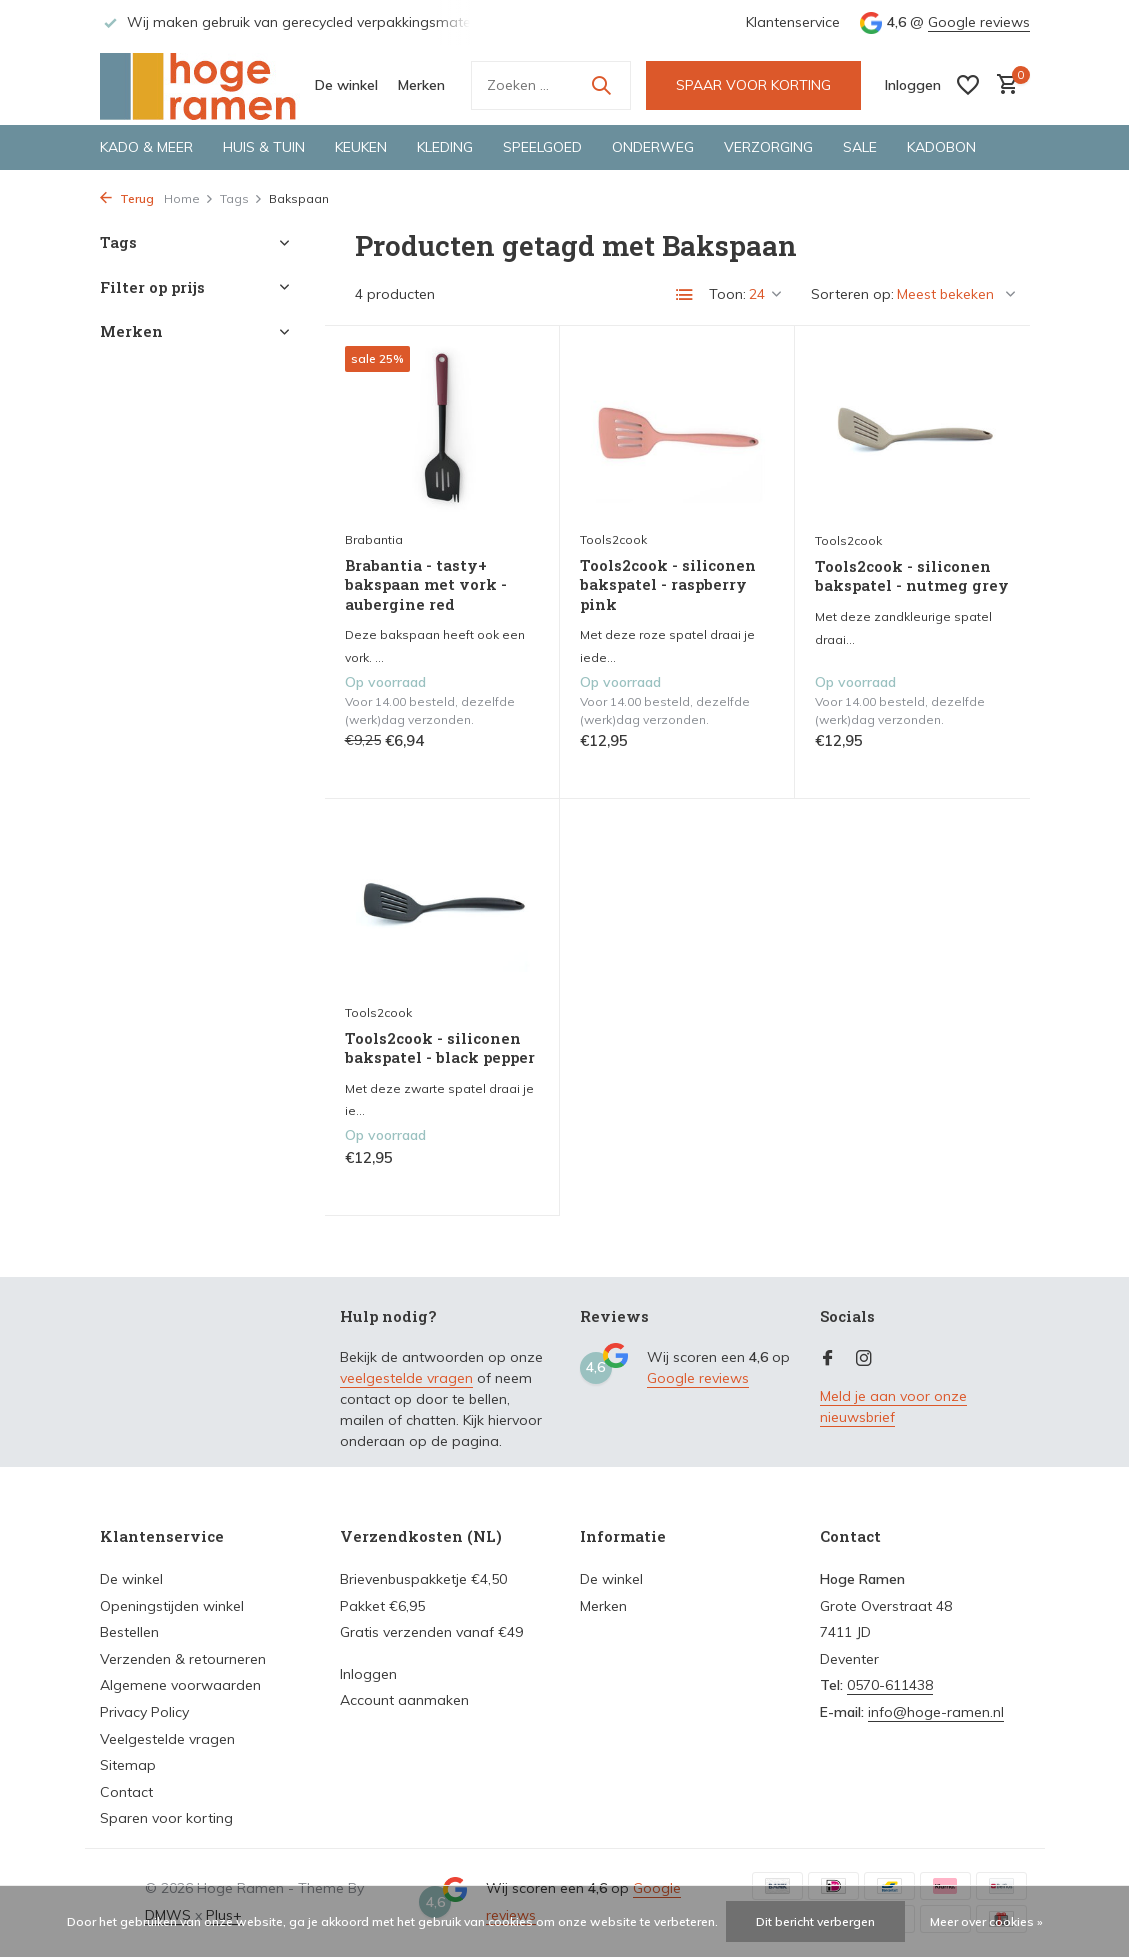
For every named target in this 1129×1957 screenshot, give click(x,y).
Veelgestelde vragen (167, 1739)
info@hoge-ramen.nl (936, 1712)
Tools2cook (613, 539)
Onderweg (653, 147)
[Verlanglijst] (968, 85)
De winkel (346, 85)
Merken (421, 85)
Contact (126, 1792)
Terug (127, 198)
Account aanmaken (404, 1700)
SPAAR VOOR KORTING (753, 85)
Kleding (445, 147)
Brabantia (374, 539)
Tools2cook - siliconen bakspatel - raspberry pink (668, 585)
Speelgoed (542, 147)
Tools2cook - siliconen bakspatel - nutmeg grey (912, 576)
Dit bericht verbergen (815, 1921)
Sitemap (128, 1765)
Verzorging (768, 147)
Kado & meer (146, 147)
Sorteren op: (852, 294)
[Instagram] (864, 1359)
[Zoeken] (551, 85)
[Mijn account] (913, 85)
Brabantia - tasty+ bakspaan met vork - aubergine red (426, 585)
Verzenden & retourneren (183, 1659)
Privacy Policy (144, 1712)
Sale (860, 147)
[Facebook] (828, 1359)
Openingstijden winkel (172, 1606)
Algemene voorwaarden (180, 1685)
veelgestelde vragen (406, 1378)
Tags (241, 198)
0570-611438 (890, 1685)
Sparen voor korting (166, 1818)
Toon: (727, 294)
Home (189, 198)
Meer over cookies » (986, 1921)
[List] (685, 295)
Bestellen (129, 1632)
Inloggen (368, 1674)
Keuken (361, 147)
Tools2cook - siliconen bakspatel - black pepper (440, 1048)
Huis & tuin (264, 147)
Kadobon (941, 147)
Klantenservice (793, 22)
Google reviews (979, 22)
